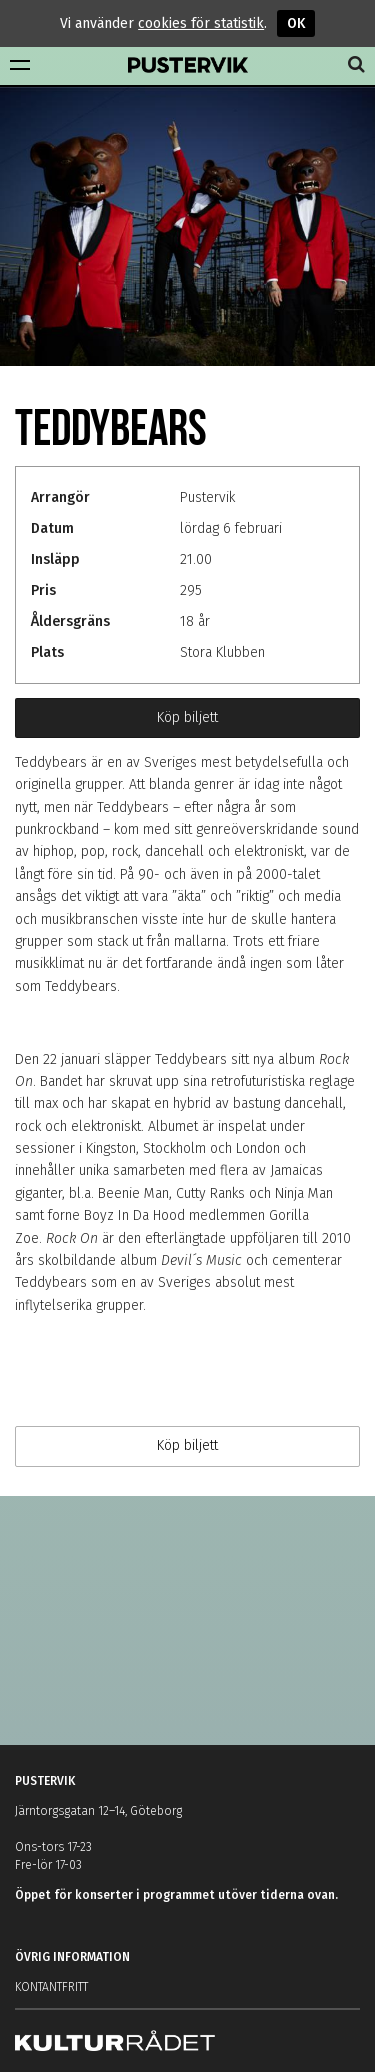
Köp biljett (187, 717)
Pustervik (188, 66)
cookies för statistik (201, 23)
